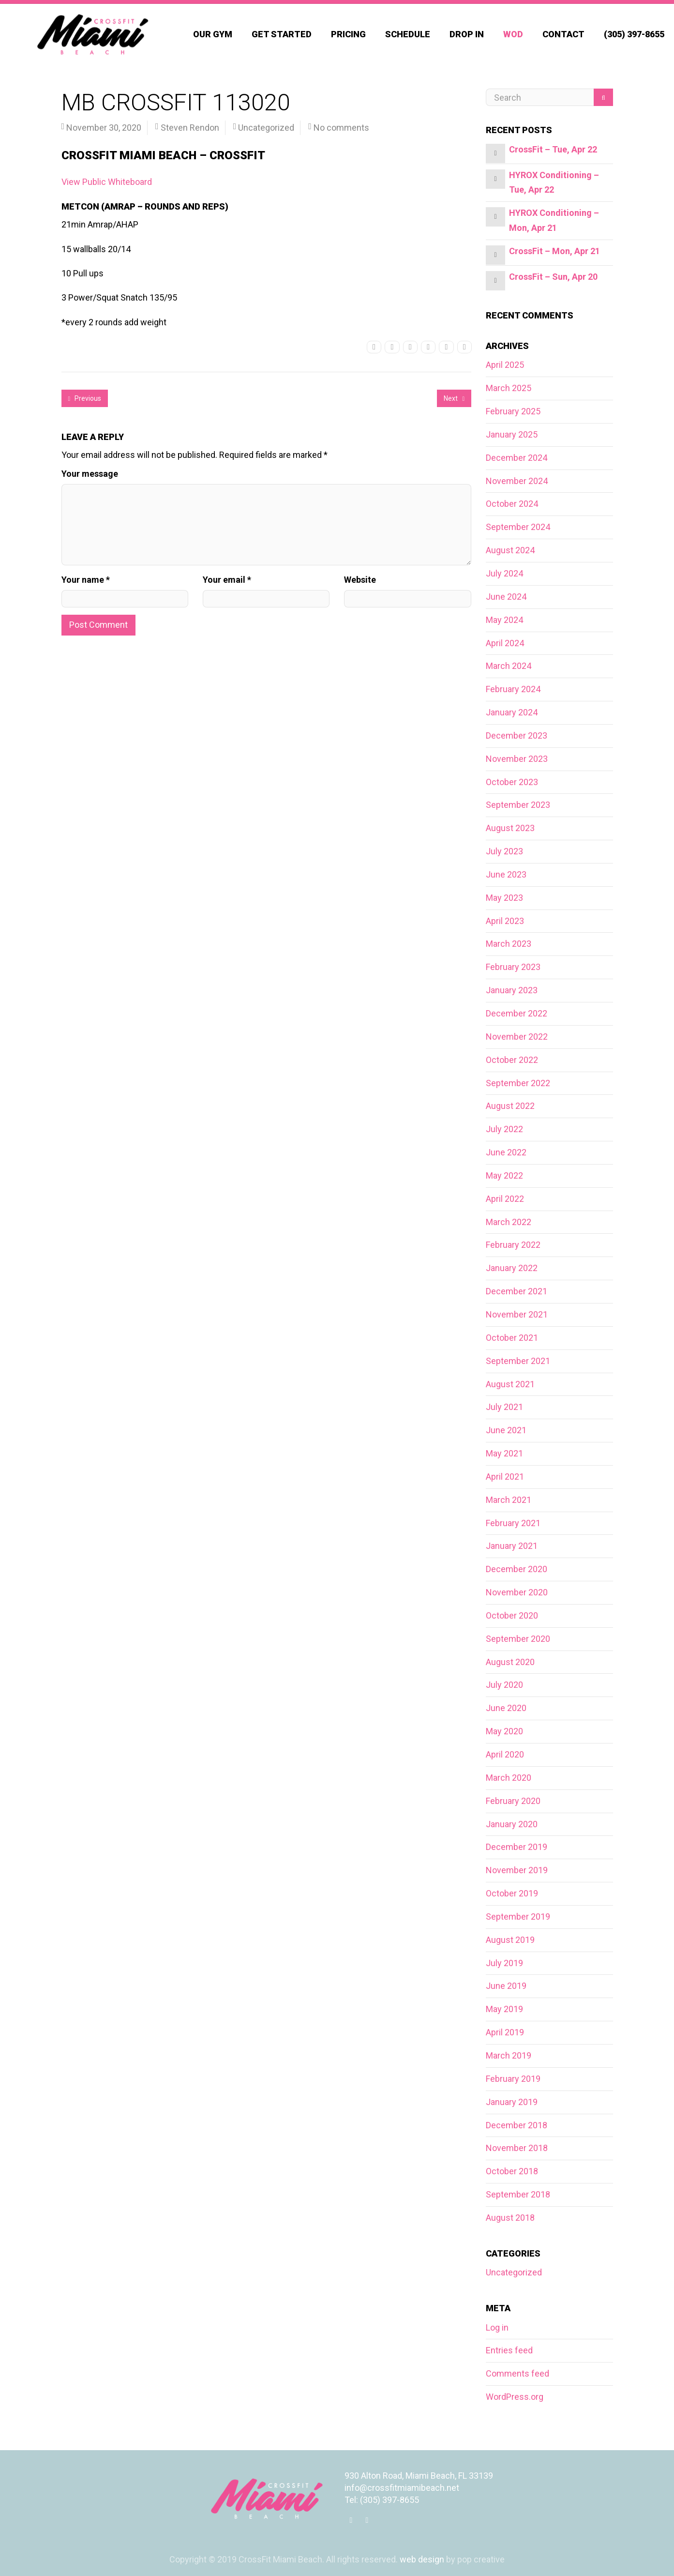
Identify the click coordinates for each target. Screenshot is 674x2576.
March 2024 (508, 666)
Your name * (85, 580)
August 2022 (510, 1106)
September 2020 (518, 1639)
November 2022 (517, 1036)
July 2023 (504, 851)
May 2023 (504, 898)
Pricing (348, 34)
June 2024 (506, 596)
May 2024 (504, 620)
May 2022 (504, 1175)
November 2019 (517, 1870)
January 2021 (512, 1546)
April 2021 (505, 1476)
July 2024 (504, 573)
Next (454, 398)
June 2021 (506, 1430)
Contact (563, 34)
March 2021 (508, 1500)
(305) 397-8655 (634, 34)
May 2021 (504, 1453)
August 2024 (510, 550)
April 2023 (505, 921)
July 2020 (504, 1685)
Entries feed (509, 2350)
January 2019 (512, 2102)
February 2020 (513, 1801)
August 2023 (510, 828)
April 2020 (505, 1754)
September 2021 (518, 1361)
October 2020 (512, 1615)
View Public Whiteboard (106, 182)
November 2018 (517, 2148)
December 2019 (516, 1847)
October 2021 (512, 1338)
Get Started (282, 34)
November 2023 (517, 759)
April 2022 (505, 1199)
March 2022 (508, 1222)
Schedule (407, 34)
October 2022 (512, 1060)
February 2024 (513, 689)
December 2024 (516, 458)
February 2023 (513, 967)
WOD (513, 34)
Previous (85, 398)
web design (422, 2559)
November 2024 (517, 481)
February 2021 (513, 1523)
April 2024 (505, 643)
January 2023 (512, 990)
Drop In (466, 34)
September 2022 (518, 1083)
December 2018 (516, 2125)
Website (360, 580)
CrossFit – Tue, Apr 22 (553, 149)
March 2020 (508, 1778)
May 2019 (504, 2009)
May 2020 (504, 1731)
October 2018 (512, 2171)
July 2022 (504, 1129)
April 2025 (505, 365)
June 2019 (506, 1986)
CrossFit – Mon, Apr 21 (554, 251)
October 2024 (512, 504)
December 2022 (516, 1013)
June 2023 (506, 874)
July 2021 (504, 1407)
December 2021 (516, 1291)
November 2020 (517, 1592)
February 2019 (513, 2079)
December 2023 (516, 735)
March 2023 (508, 944)
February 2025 (513, 411)
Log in (497, 2327)
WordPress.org (514, 2397)
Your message (89, 474)
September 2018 (518, 2194)
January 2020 (512, 1824)
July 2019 (504, 1963)
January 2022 (512, 1268)
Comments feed (517, 2373)
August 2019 (510, 1940)
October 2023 (512, 782)
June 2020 (506, 1708)
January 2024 (512, 712)
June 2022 (506, 1152)
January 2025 (512, 434)
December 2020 (516, 1569)
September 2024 (518, 527)
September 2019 (518, 1916)
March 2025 (508, 388)
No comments (341, 127)
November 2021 (517, 1314)
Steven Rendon (190, 127)
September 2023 (518, 805)
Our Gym (212, 34)
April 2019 (505, 2032)
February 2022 (513, 1245)
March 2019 (508, 2055)
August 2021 (510, 1384)
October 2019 (512, 1893)
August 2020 (510, 1662)
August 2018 (510, 2217)
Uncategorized (266, 127)
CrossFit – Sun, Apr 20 (553, 277)
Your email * (227, 580)
